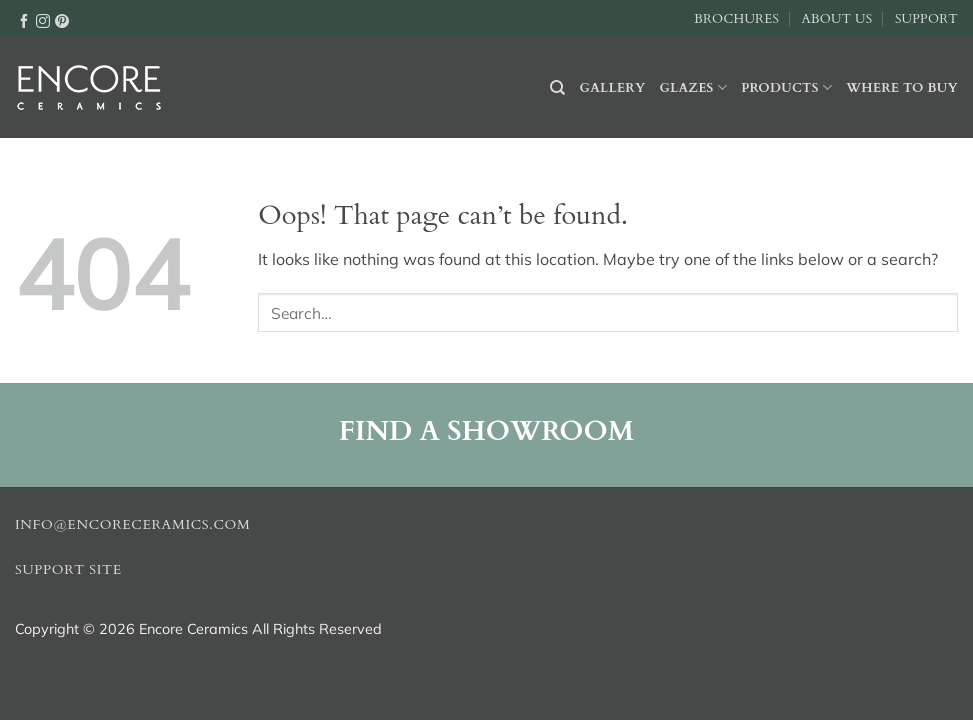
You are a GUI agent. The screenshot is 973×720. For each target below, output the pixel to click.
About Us (836, 19)
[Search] (557, 88)
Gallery (613, 88)
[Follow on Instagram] (43, 20)
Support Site (68, 570)
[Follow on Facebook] (24, 20)
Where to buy (902, 88)
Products (786, 87)
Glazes (693, 87)
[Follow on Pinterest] (62, 20)
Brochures (736, 19)
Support (926, 19)
